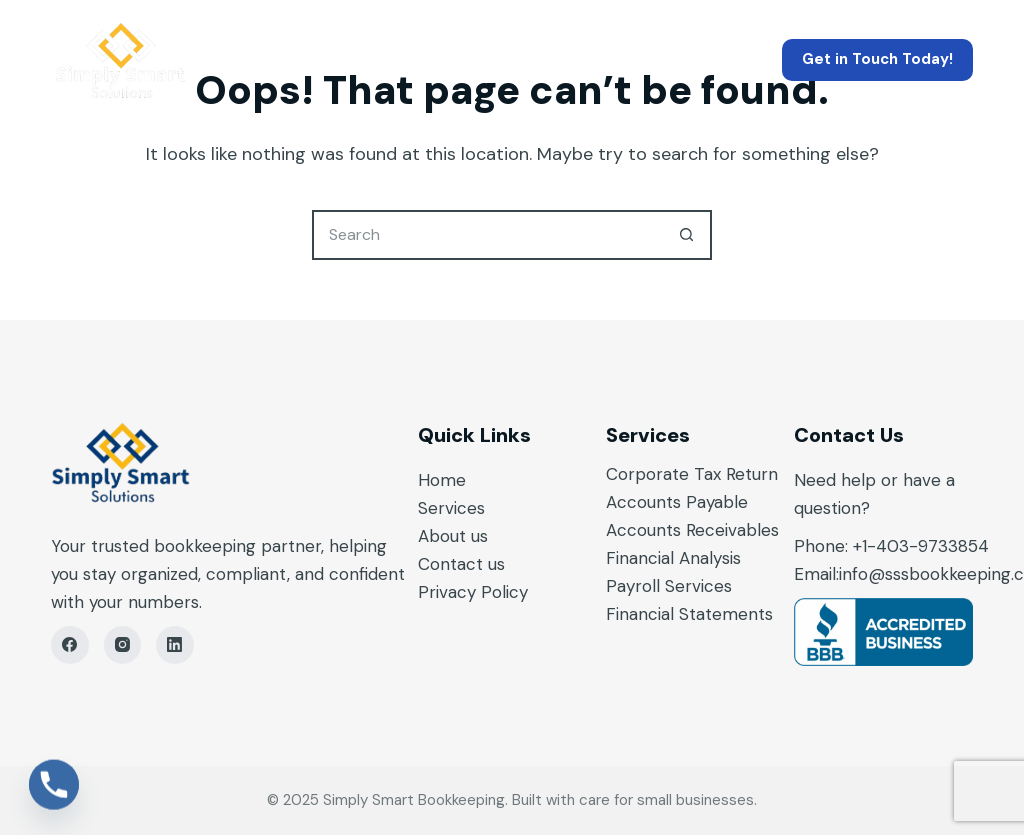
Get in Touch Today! (877, 59)
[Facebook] (70, 645)
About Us (558, 60)
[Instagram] (123, 645)
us (479, 536)
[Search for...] (487, 235)
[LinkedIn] (175, 645)
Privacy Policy (473, 592)
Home (286, 60)
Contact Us (713, 60)
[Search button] (687, 235)
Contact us (461, 564)
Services (415, 60)
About (444, 536)
